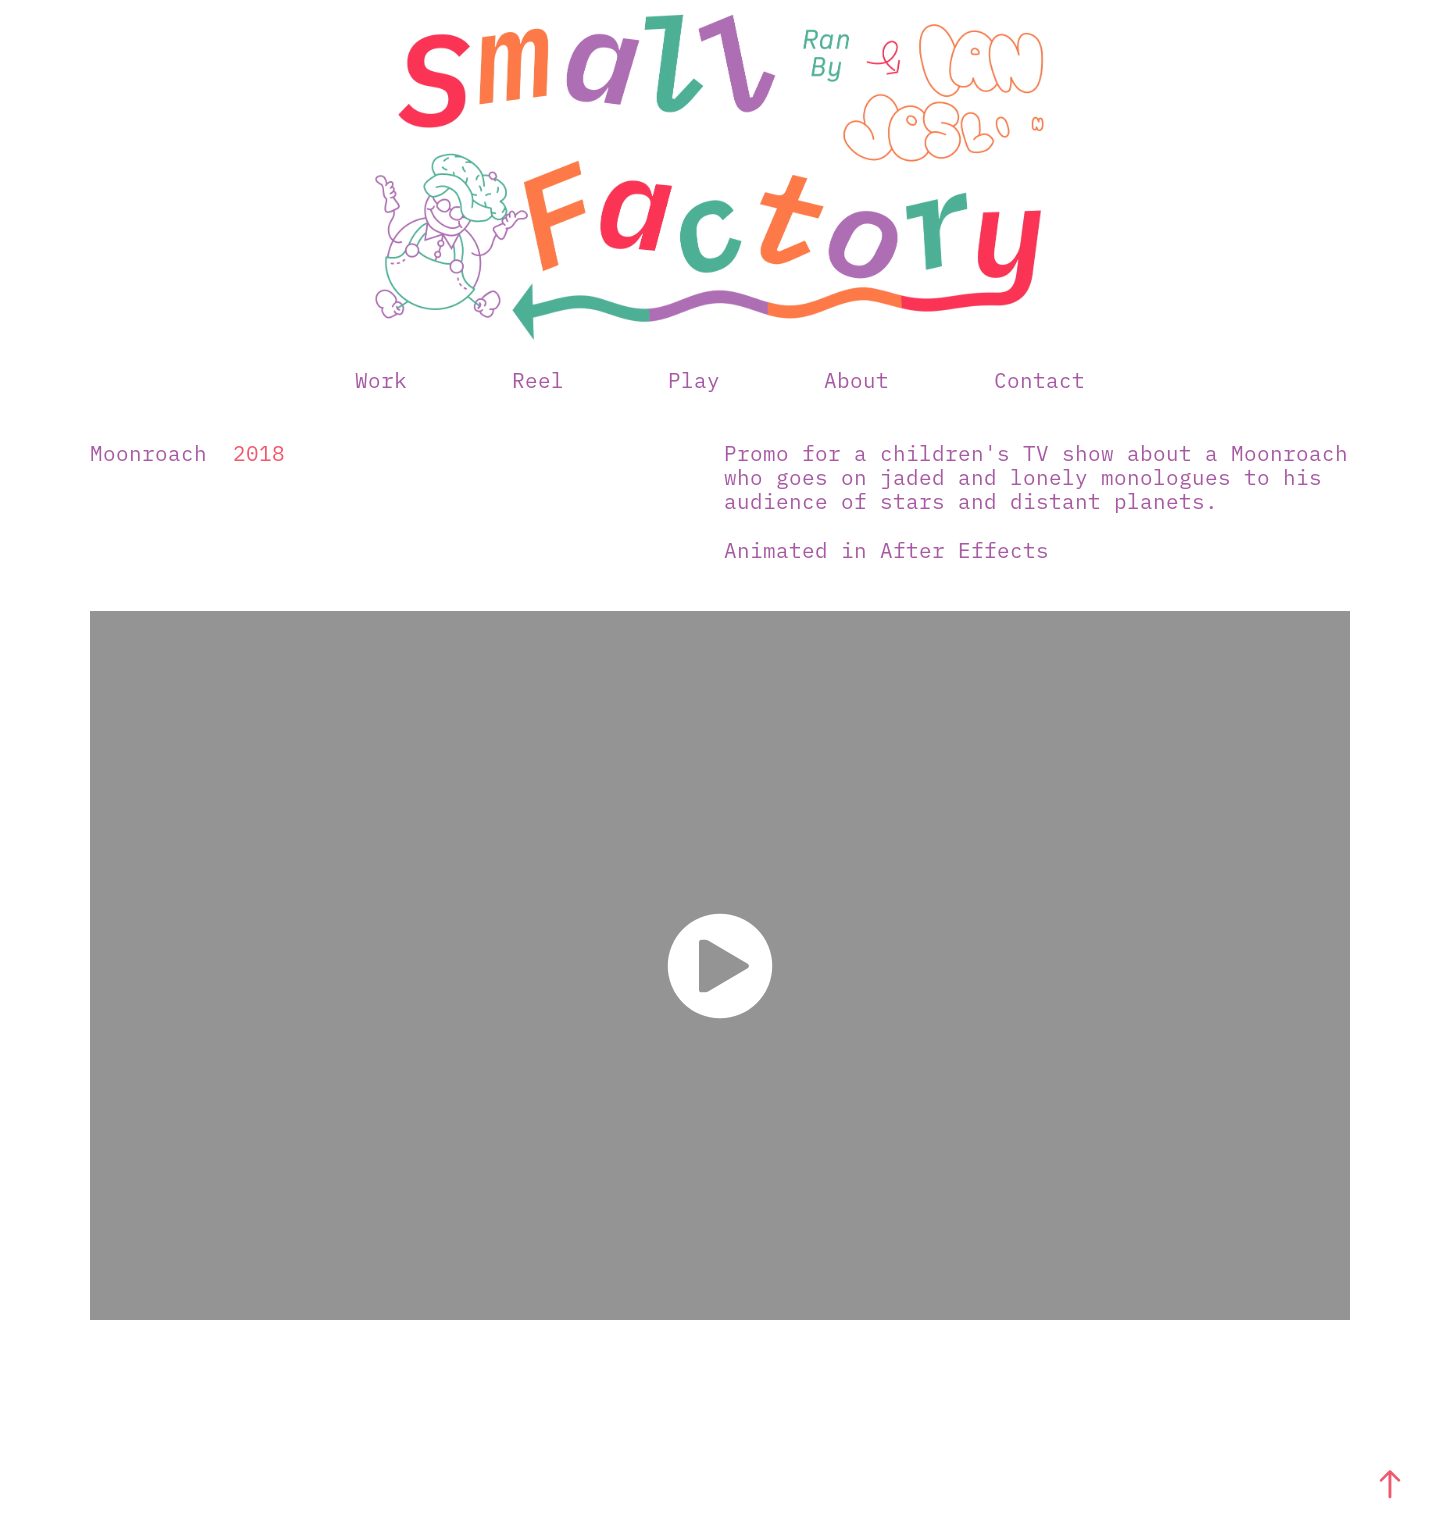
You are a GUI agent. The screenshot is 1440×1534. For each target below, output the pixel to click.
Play (694, 379)
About (856, 379)
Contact (1039, 379)
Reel (538, 379)
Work (381, 379)
